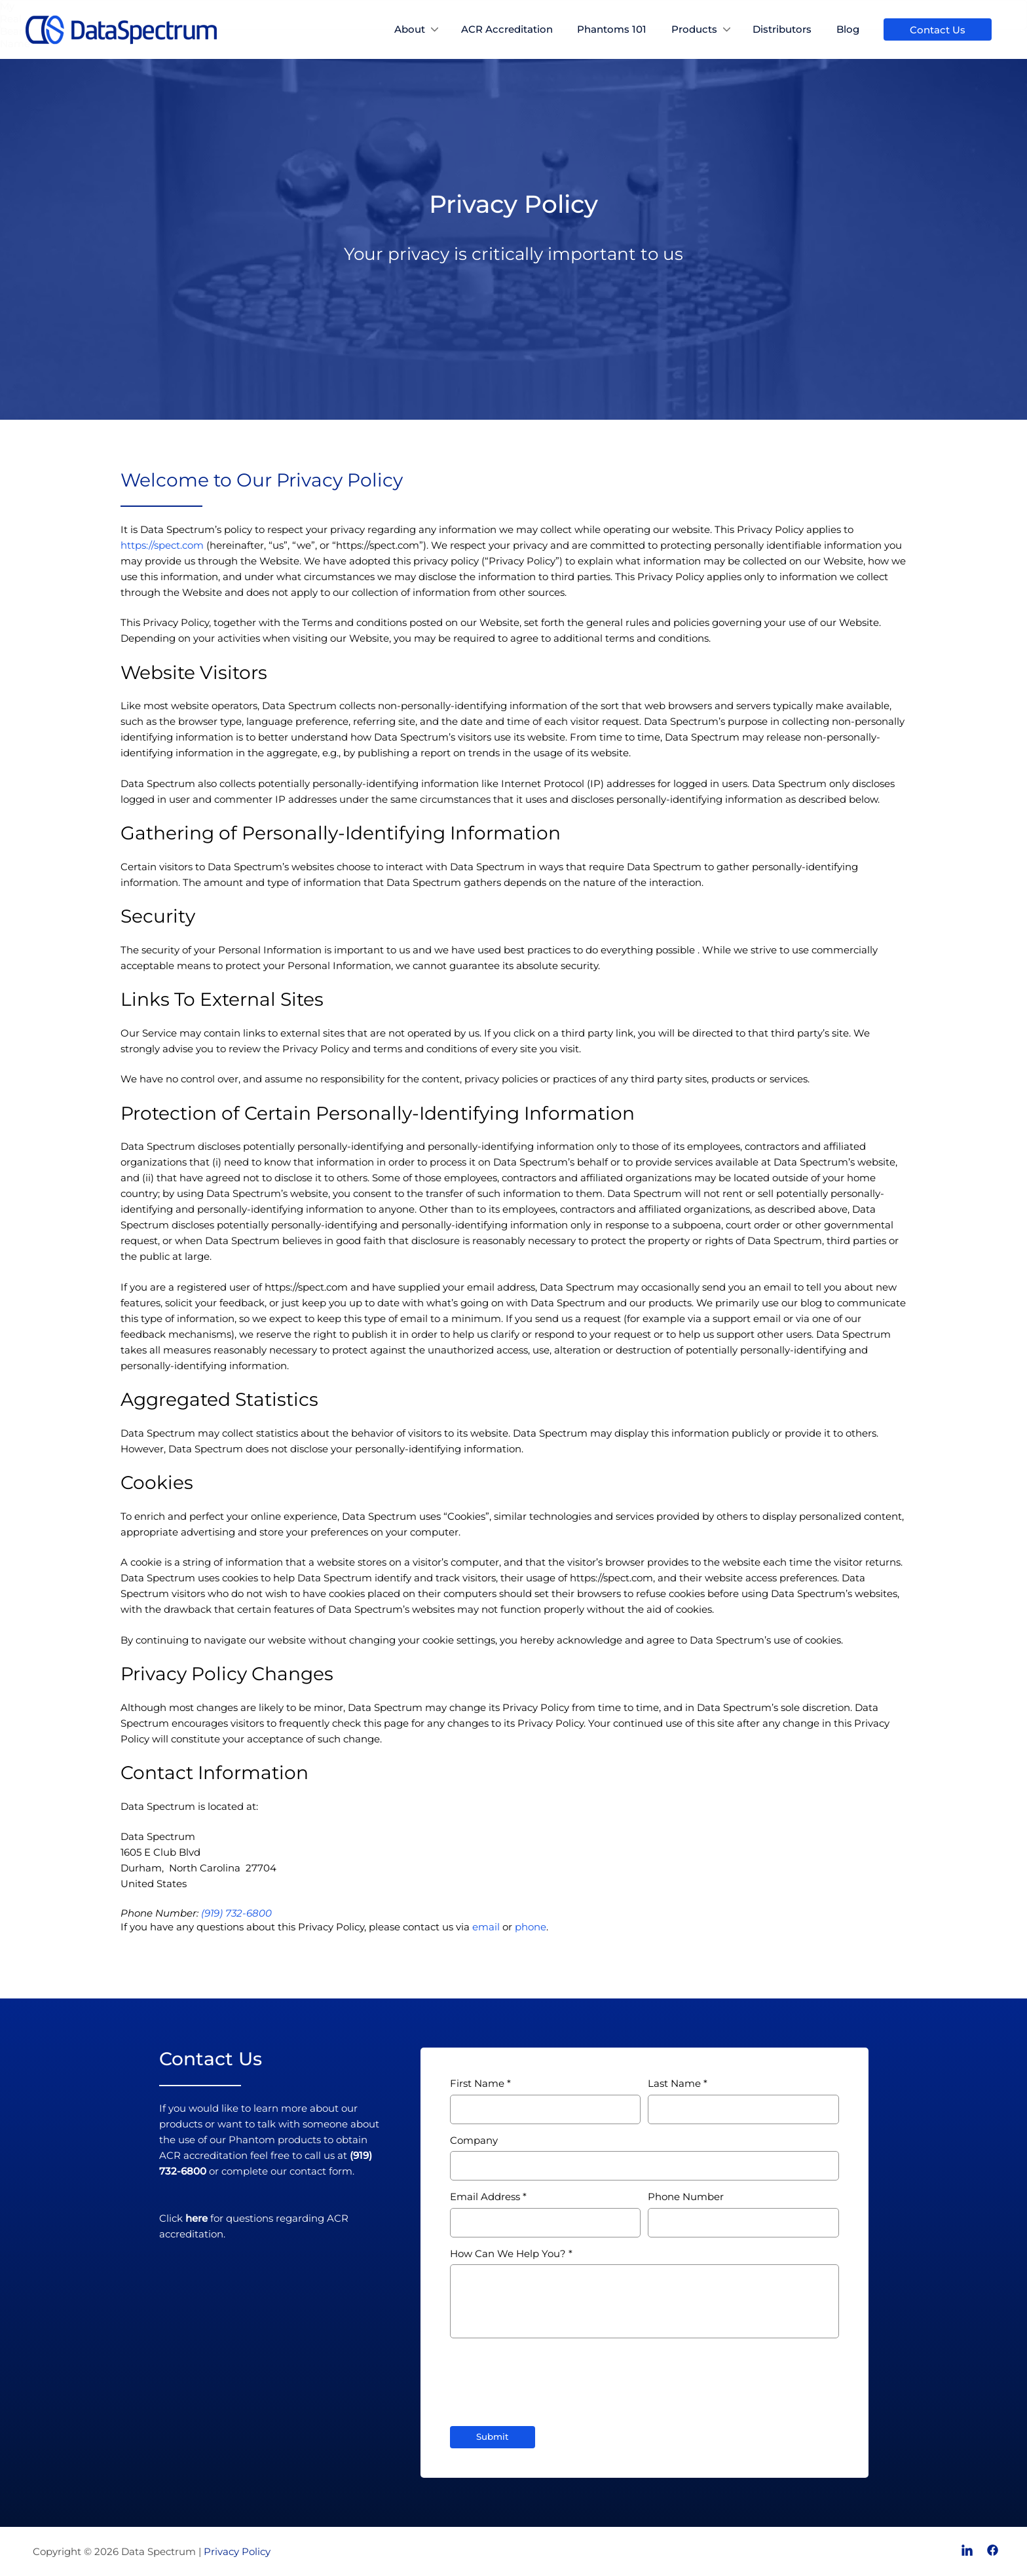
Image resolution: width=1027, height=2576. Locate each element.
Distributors (782, 29)
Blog (847, 29)
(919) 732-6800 (236, 1913)
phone (530, 1927)
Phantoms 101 (611, 29)
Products (694, 29)
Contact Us (937, 30)
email (486, 1927)
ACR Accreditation (507, 29)
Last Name (674, 2083)
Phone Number (686, 2196)
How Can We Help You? (508, 2253)
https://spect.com (162, 545)
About (409, 29)
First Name (477, 2083)
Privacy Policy (237, 2551)
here (196, 2218)
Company (474, 2140)
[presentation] (549, 2376)
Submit (492, 2436)
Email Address (485, 2196)
